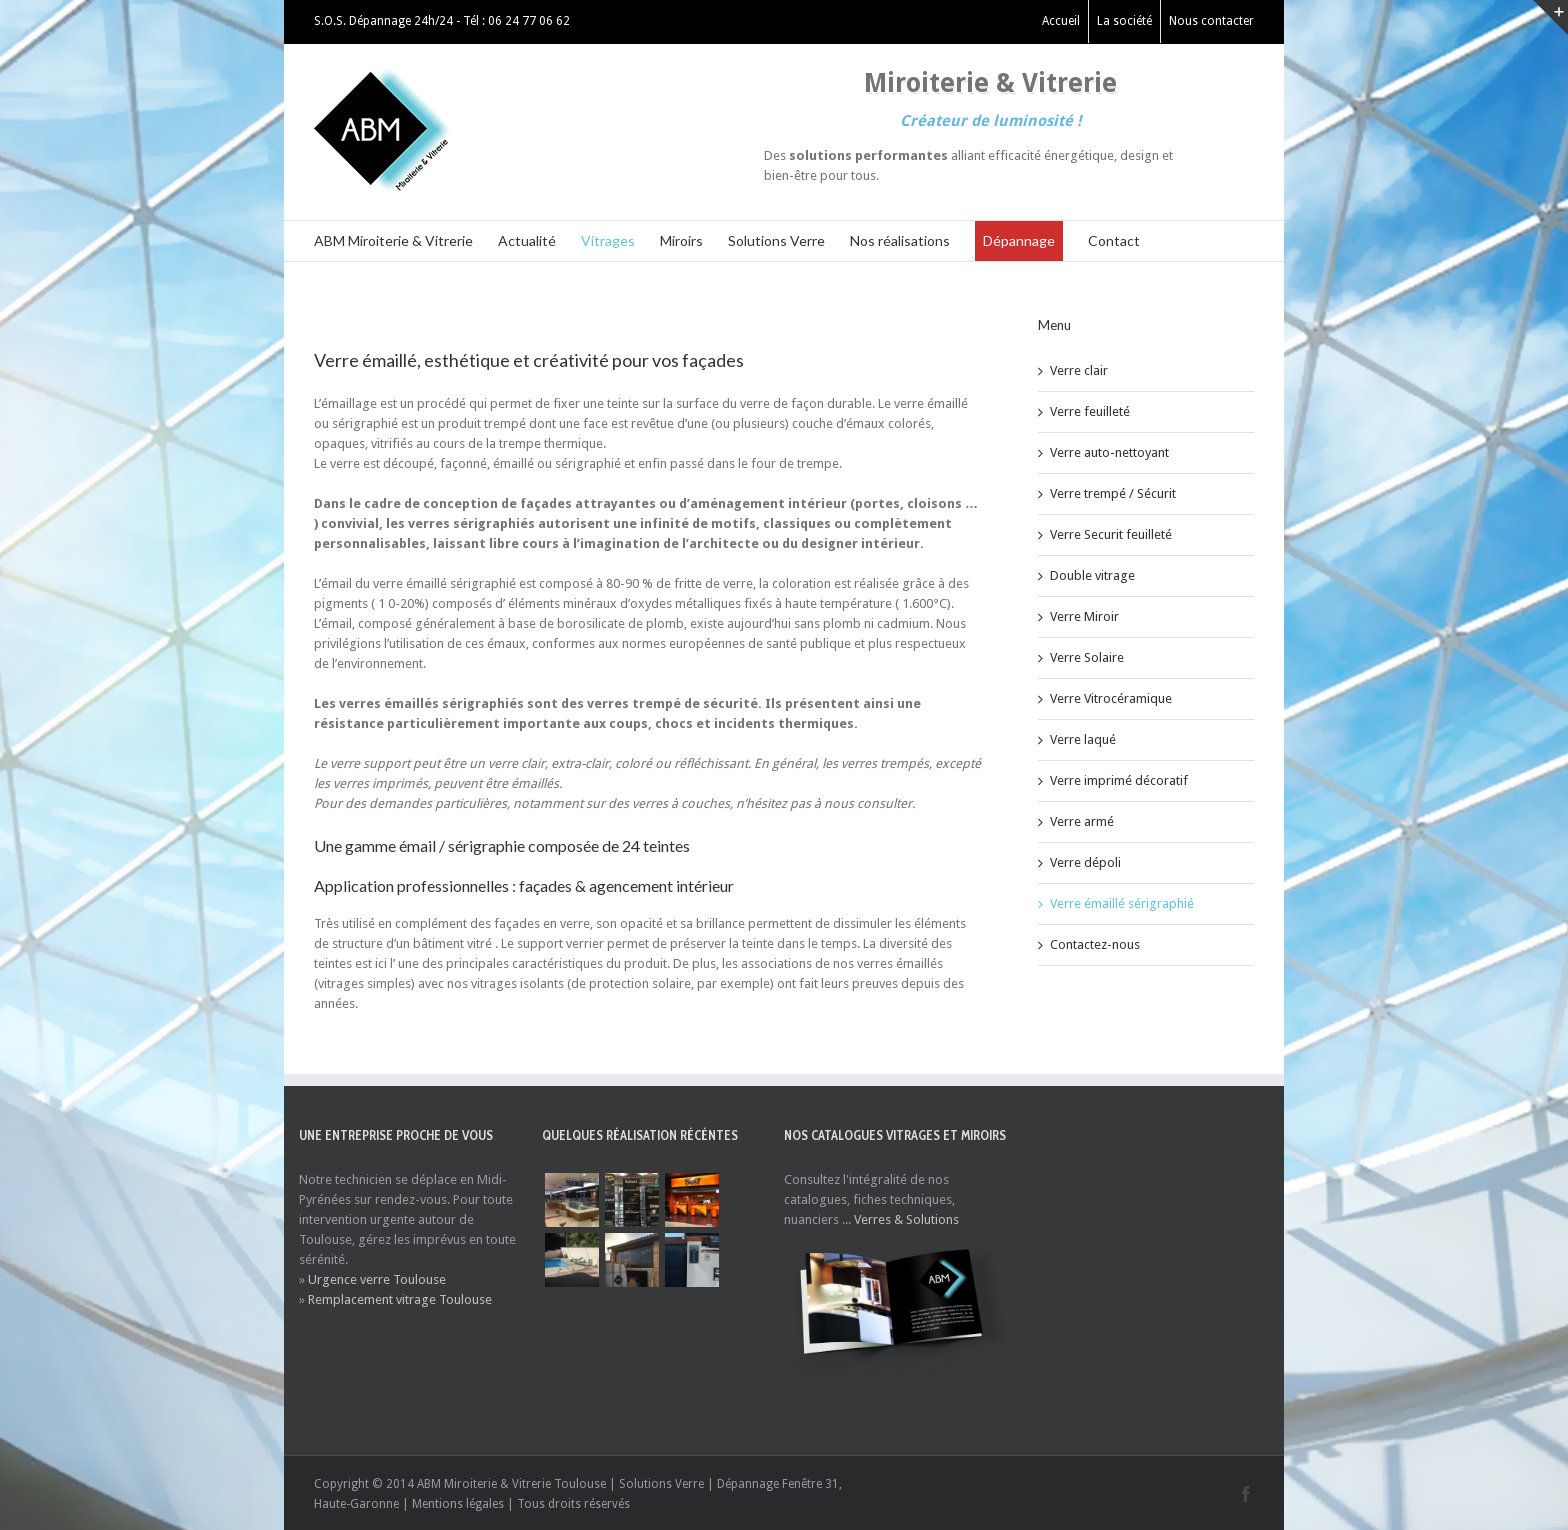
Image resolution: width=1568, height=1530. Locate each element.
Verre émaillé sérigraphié (1122, 903)
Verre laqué (1083, 739)
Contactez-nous (1095, 944)
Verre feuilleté (1090, 411)
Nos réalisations (900, 240)
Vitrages (608, 240)
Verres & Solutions (906, 1219)
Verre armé (1082, 821)
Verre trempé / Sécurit (1113, 493)
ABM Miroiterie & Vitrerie (393, 240)
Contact (1114, 240)
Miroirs (681, 240)
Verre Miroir (1084, 616)
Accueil (1061, 21)
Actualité (527, 240)
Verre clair (1079, 370)
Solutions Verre (776, 240)
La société (1124, 21)
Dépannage (1019, 240)
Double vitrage (1092, 575)
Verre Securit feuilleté (1111, 534)
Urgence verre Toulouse (377, 1279)
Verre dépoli (1085, 862)
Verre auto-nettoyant (1109, 452)
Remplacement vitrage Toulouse (400, 1299)
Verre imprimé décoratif (1119, 780)
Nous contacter (1211, 21)
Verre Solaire (1087, 657)
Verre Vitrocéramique (1111, 698)
